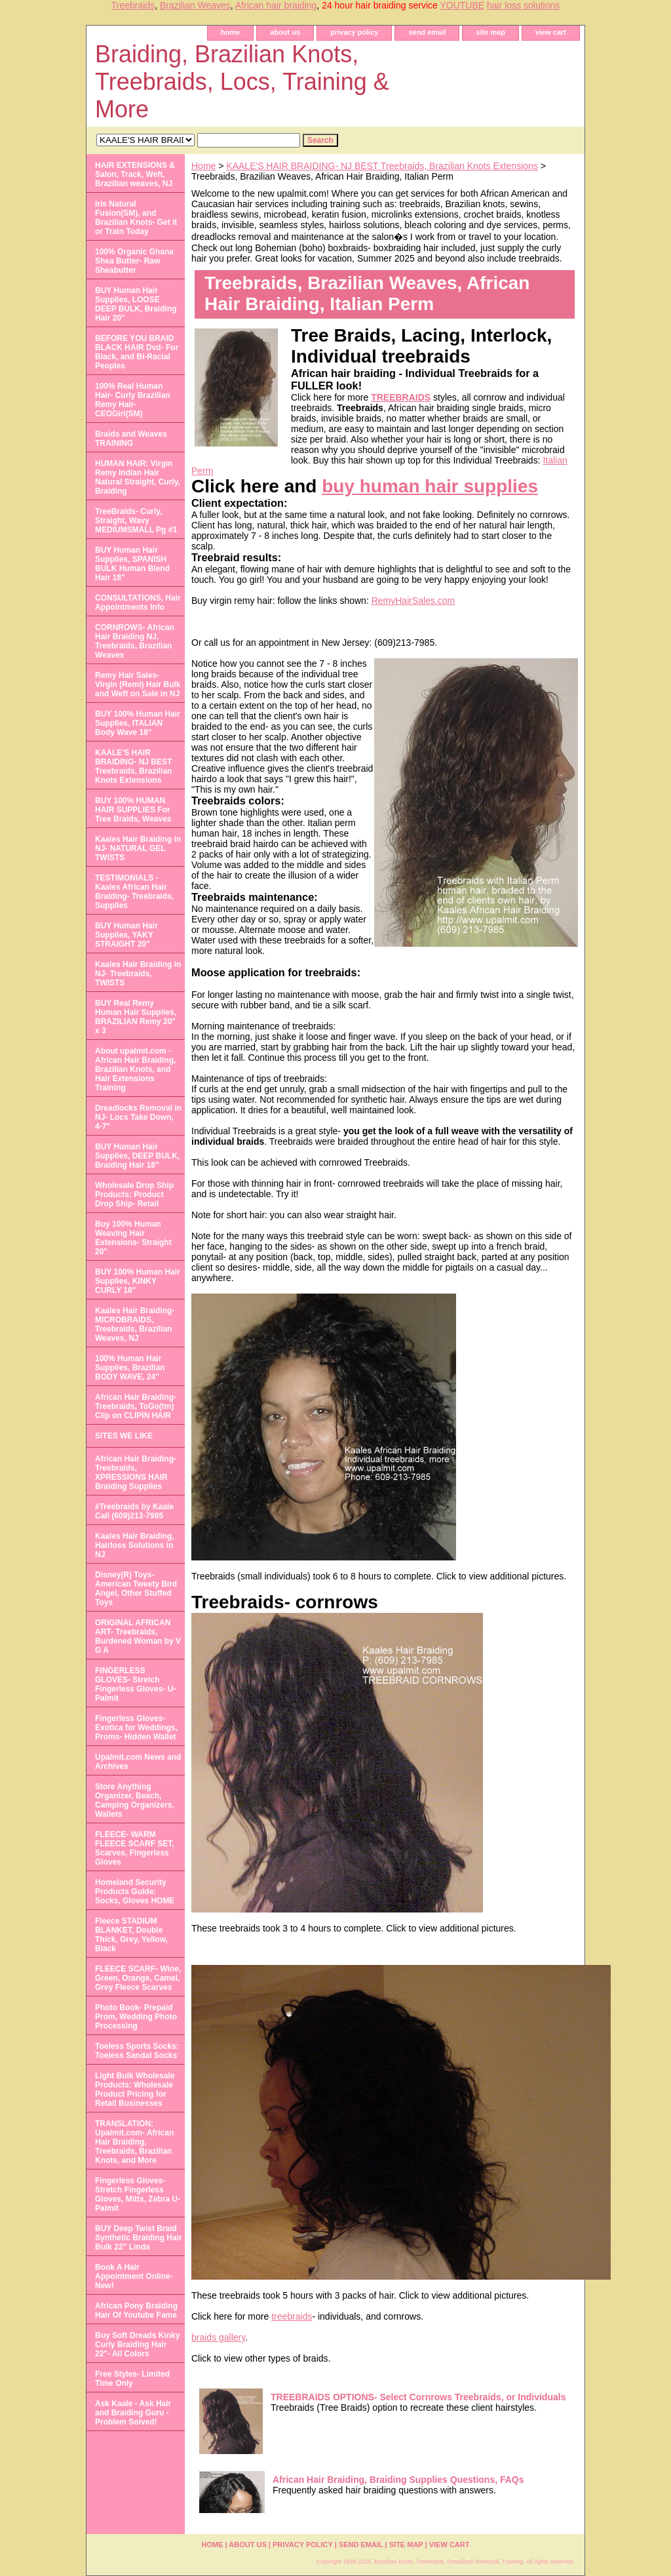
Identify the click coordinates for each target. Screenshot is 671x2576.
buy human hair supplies (430, 486)
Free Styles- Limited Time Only (132, 2378)
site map (490, 32)
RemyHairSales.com (413, 600)
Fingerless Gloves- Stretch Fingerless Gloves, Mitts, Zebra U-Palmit (137, 2194)
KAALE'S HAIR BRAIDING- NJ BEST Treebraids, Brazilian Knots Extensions (381, 166)
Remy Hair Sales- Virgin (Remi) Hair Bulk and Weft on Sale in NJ (137, 684)
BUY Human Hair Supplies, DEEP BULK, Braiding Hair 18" (137, 1156)
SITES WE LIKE (124, 1435)
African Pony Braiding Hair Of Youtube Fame (136, 2310)
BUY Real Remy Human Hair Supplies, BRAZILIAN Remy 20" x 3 (135, 1017)
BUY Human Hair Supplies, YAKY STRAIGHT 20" (126, 935)
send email (427, 32)
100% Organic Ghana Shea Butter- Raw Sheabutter (134, 261)
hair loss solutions (523, 5)
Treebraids (133, 5)
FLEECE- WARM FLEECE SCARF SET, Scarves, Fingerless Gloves (134, 1848)
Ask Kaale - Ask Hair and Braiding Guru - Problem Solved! (133, 2413)
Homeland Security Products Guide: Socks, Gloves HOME (134, 1891)
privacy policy (354, 32)
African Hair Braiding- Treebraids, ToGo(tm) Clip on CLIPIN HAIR (135, 1406)
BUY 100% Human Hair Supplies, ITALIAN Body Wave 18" (137, 723)
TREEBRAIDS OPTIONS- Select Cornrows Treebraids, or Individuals (418, 2397)
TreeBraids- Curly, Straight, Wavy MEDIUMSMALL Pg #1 (136, 520)
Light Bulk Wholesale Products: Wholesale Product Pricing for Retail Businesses (134, 2089)
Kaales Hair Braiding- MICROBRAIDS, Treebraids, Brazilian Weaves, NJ (134, 1324)
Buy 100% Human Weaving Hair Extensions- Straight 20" (133, 1237)
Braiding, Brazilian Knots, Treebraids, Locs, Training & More (242, 82)
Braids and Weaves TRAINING (131, 438)
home (230, 32)
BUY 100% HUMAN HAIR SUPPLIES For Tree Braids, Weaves (133, 809)
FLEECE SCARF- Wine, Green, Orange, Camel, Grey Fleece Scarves (138, 1978)
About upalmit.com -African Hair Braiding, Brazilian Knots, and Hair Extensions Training (135, 1069)
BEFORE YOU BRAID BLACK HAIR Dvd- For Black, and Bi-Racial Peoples (136, 352)
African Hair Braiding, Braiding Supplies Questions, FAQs (398, 2479)
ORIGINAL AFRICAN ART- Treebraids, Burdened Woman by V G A (138, 1636)
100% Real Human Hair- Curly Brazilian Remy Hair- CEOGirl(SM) (132, 400)
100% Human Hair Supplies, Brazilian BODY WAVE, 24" (130, 1367)
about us (285, 32)
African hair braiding (276, 5)
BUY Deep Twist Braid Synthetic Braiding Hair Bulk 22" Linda (138, 2237)
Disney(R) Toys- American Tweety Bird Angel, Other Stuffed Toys (136, 1588)
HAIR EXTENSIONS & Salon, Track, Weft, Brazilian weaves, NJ (135, 174)
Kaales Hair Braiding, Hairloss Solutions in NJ (134, 1545)
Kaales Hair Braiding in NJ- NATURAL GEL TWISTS (138, 848)
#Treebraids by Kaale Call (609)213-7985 (134, 1511)
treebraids (291, 2316)
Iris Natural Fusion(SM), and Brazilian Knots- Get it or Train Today (136, 217)
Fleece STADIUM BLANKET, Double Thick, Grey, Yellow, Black (131, 1934)
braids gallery (218, 2337)
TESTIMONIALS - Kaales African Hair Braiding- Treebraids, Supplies (134, 891)
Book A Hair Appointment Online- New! (134, 2276)
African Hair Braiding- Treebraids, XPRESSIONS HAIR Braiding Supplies (135, 1472)
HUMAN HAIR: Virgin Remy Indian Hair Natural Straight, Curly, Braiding (137, 477)
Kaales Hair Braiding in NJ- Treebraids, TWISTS (138, 973)
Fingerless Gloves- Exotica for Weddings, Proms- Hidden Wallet (136, 1727)
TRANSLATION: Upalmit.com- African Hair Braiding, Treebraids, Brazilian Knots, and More (134, 2142)
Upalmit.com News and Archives (138, 1762)
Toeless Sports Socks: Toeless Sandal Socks (137, 2051)
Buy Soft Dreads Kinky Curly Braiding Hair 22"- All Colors (137, 2344)
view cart (550, 32)
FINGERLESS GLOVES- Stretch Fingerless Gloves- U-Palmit (135, 1684)
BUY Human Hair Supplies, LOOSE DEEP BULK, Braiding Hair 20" (135, 304)
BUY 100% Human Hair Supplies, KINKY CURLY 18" (137, 1281)
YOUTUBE (462, 5)
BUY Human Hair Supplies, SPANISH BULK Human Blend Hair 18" (132, 563)
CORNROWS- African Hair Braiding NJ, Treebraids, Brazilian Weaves (134, 641)
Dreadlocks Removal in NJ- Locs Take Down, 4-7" (138, 1117)
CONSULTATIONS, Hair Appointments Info (138, 602)
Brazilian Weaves (195, 5)
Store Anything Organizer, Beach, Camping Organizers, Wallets (134, 1800)
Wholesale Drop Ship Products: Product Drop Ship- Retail (134, 1194)
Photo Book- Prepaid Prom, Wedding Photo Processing (136, 2017)
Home (203, 166)
